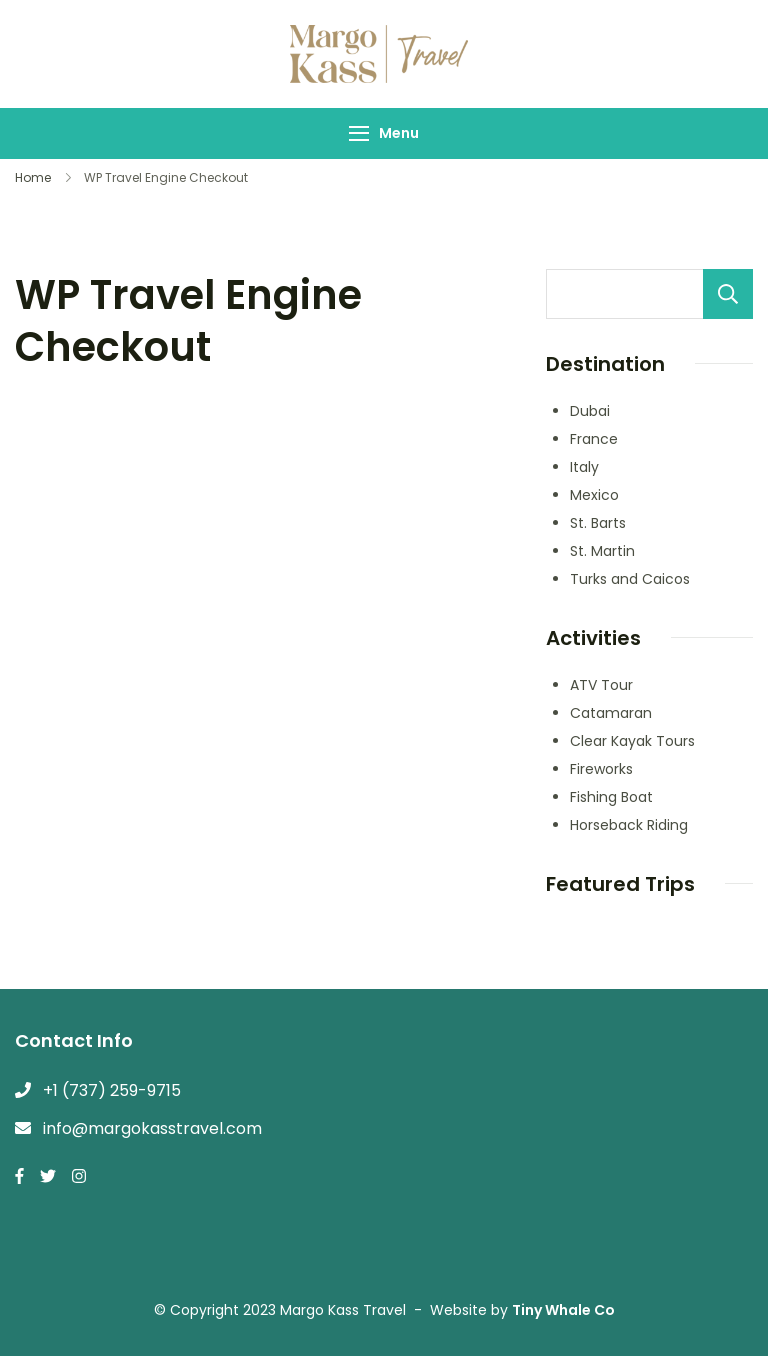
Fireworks (601, 769)
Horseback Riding (629, 825)
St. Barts (598, 523)
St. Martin (602, 551)
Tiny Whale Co (563, 1310)
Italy (584, 467)
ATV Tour (601, 685)
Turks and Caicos (630, 579)
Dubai (590, 411)
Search (728, 294)
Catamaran (611, 713)
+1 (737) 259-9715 (112, 1090)
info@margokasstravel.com (152, 1128)
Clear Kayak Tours (632, 741)
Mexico (594, 495)
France (594, 439)
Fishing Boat (611, 797)
